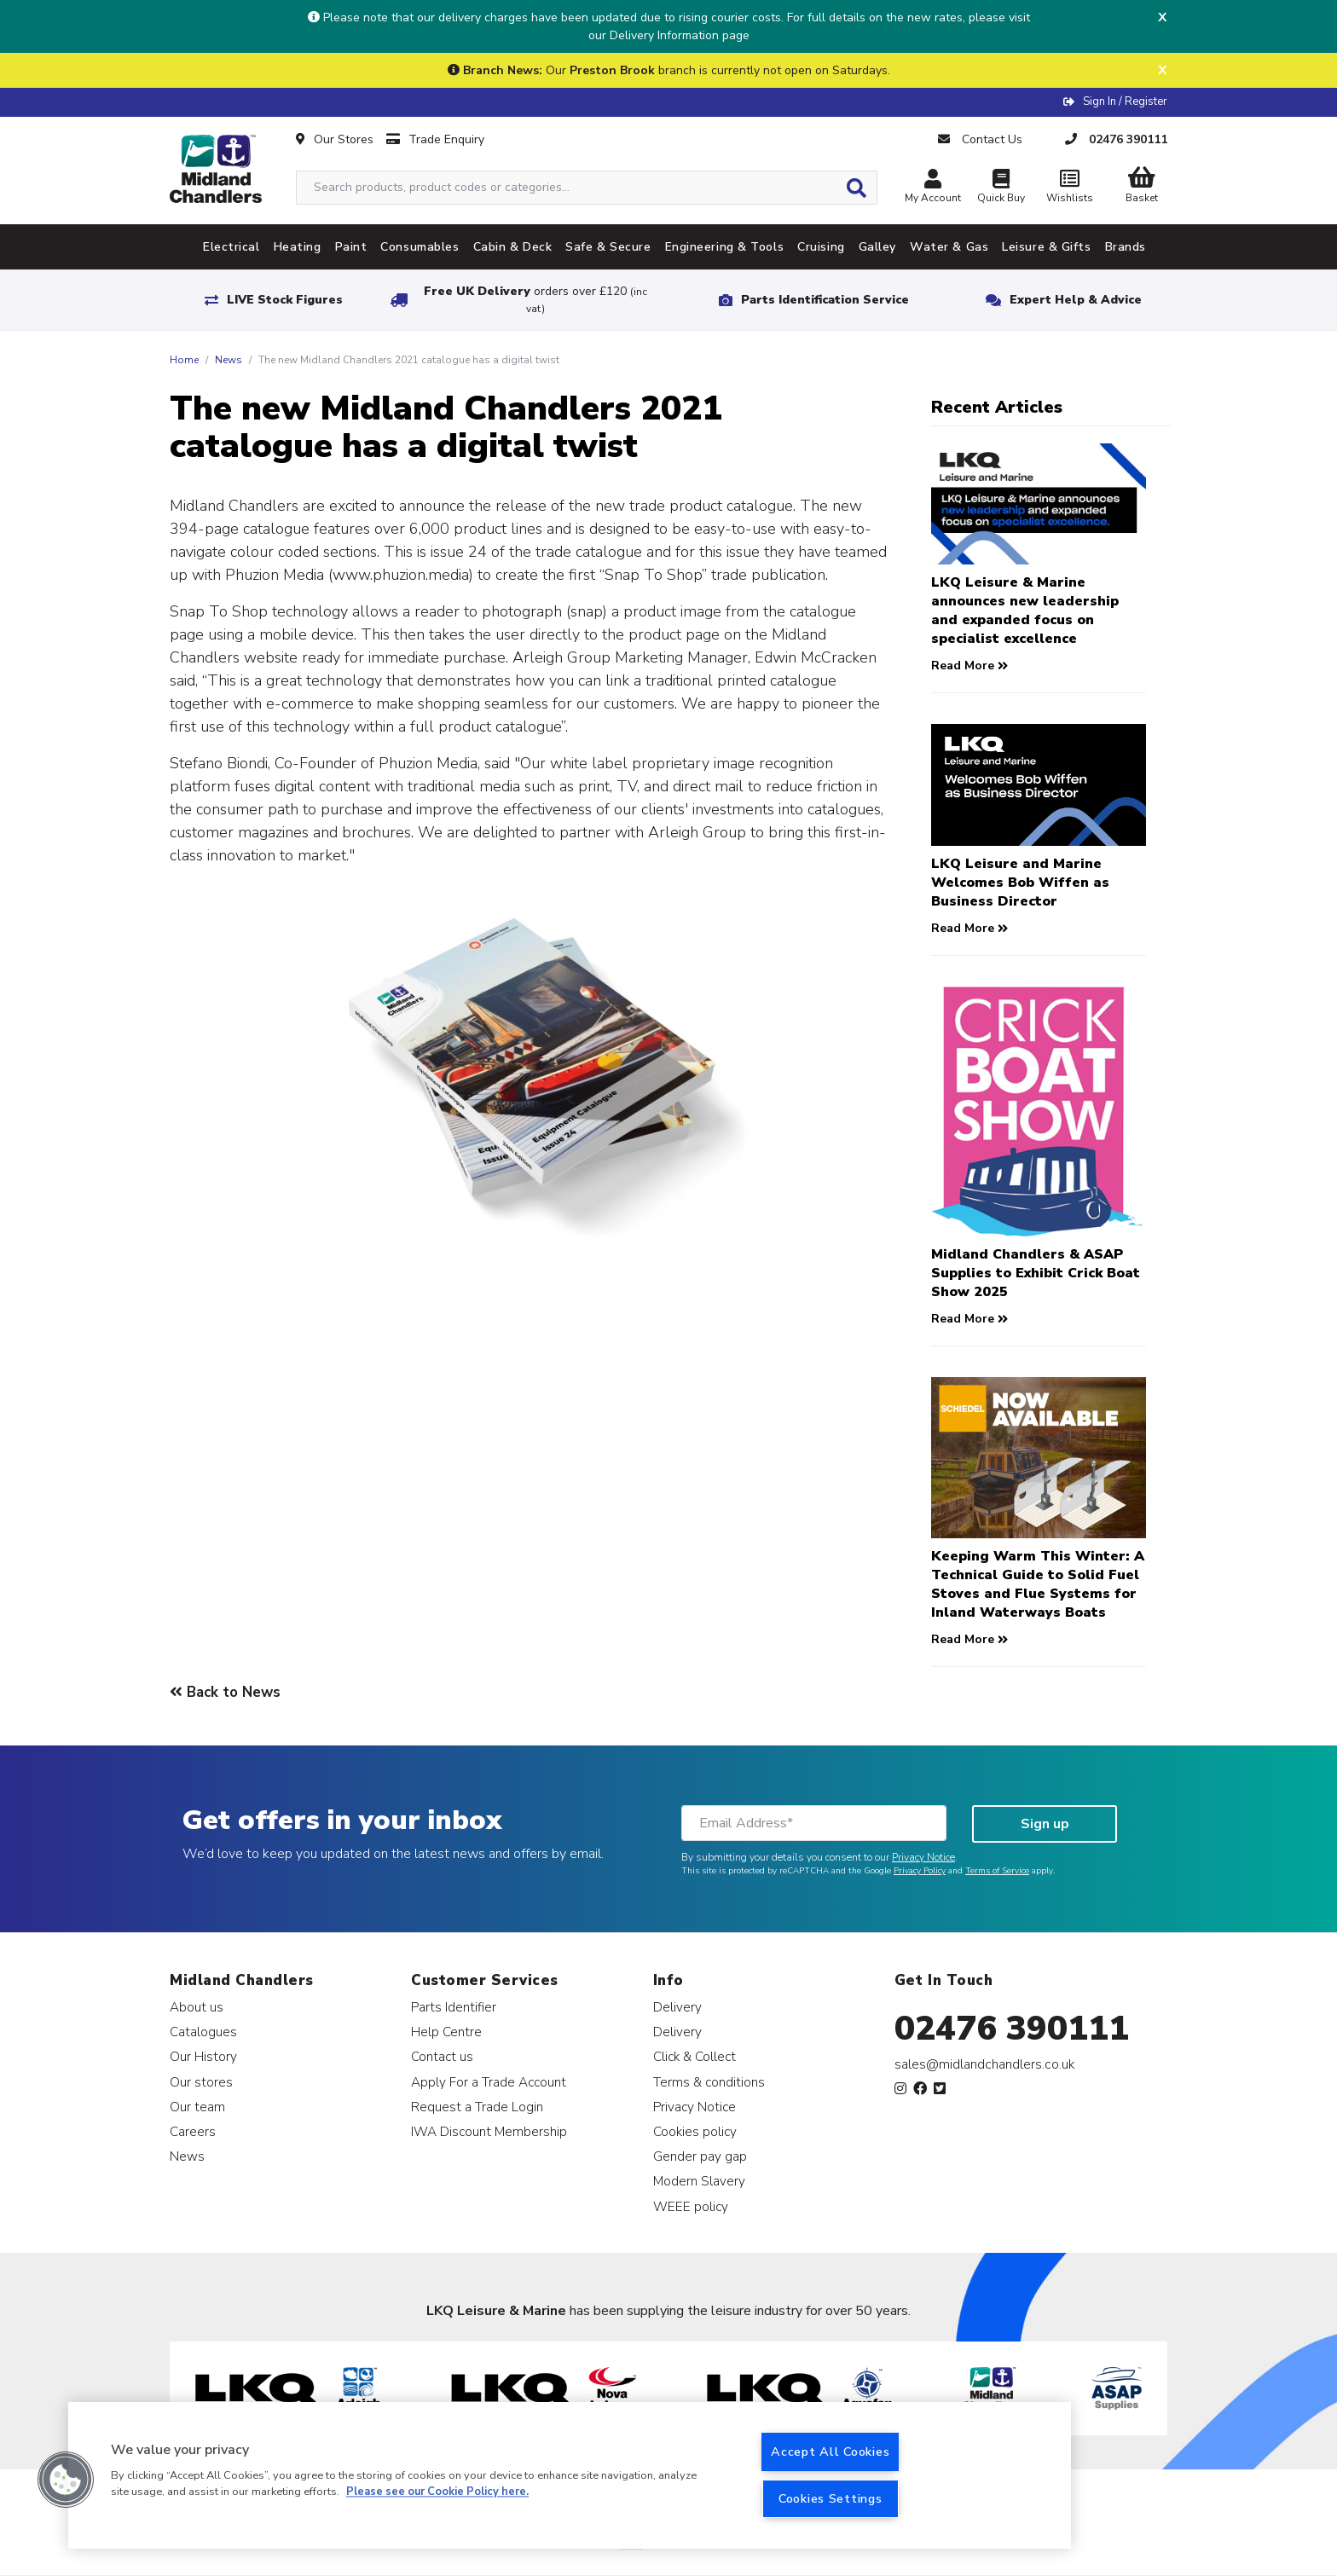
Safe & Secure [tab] (608, 247)
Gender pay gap (700, 2156)
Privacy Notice (923, 1857)
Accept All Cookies (830, 2451)
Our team (197, 2107)
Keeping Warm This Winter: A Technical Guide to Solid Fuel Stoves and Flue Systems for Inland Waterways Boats (1037, 1584)
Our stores (201, 2082)
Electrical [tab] (231, 247)
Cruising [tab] (820, 247)
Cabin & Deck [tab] (513, 247)
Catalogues (203, 2032)
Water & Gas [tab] (949, 247)
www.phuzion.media (401, 574)
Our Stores (334, 139)
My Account (933, 188)
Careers (193, 2131)
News (228, 360)
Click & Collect (694, 2056)
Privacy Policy (920, 1871)
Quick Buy (1001, 188)
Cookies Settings (830, 2498)
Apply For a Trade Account (488, 2082)
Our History (203, 2056)
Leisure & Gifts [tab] (1046, 247)
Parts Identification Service (825, 300)
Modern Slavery (699, 2181)
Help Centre (446, 2032)
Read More (969, 665)
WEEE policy (690, 2206)
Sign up (1045, 1824)
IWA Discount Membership (489, 2131)
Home (184, 360)
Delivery (677, 2007)
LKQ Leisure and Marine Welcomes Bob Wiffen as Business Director (1020, 882)
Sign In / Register (1125, 101)
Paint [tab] (351, 247)
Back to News (225, 1692)
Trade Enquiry (435, 139)
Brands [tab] (1125, 247)
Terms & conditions (709, 2082)
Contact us (442, 2056)
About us (196, 2007)
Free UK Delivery (535, 299)
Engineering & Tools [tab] (724, 247)
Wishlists (1069, 188)
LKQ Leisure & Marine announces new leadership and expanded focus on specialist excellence (1025, 610)
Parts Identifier (453, 2007)
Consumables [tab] (419, 247)
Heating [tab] (297, 247)
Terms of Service (997, 1871)
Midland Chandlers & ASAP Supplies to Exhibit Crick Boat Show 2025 (1035, 1273)
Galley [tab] (877, 247)
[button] (65, 2479)
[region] (569, 2475)
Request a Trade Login (477, 2107)
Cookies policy (695, 2131)
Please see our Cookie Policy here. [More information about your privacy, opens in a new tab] (437, 2492)
